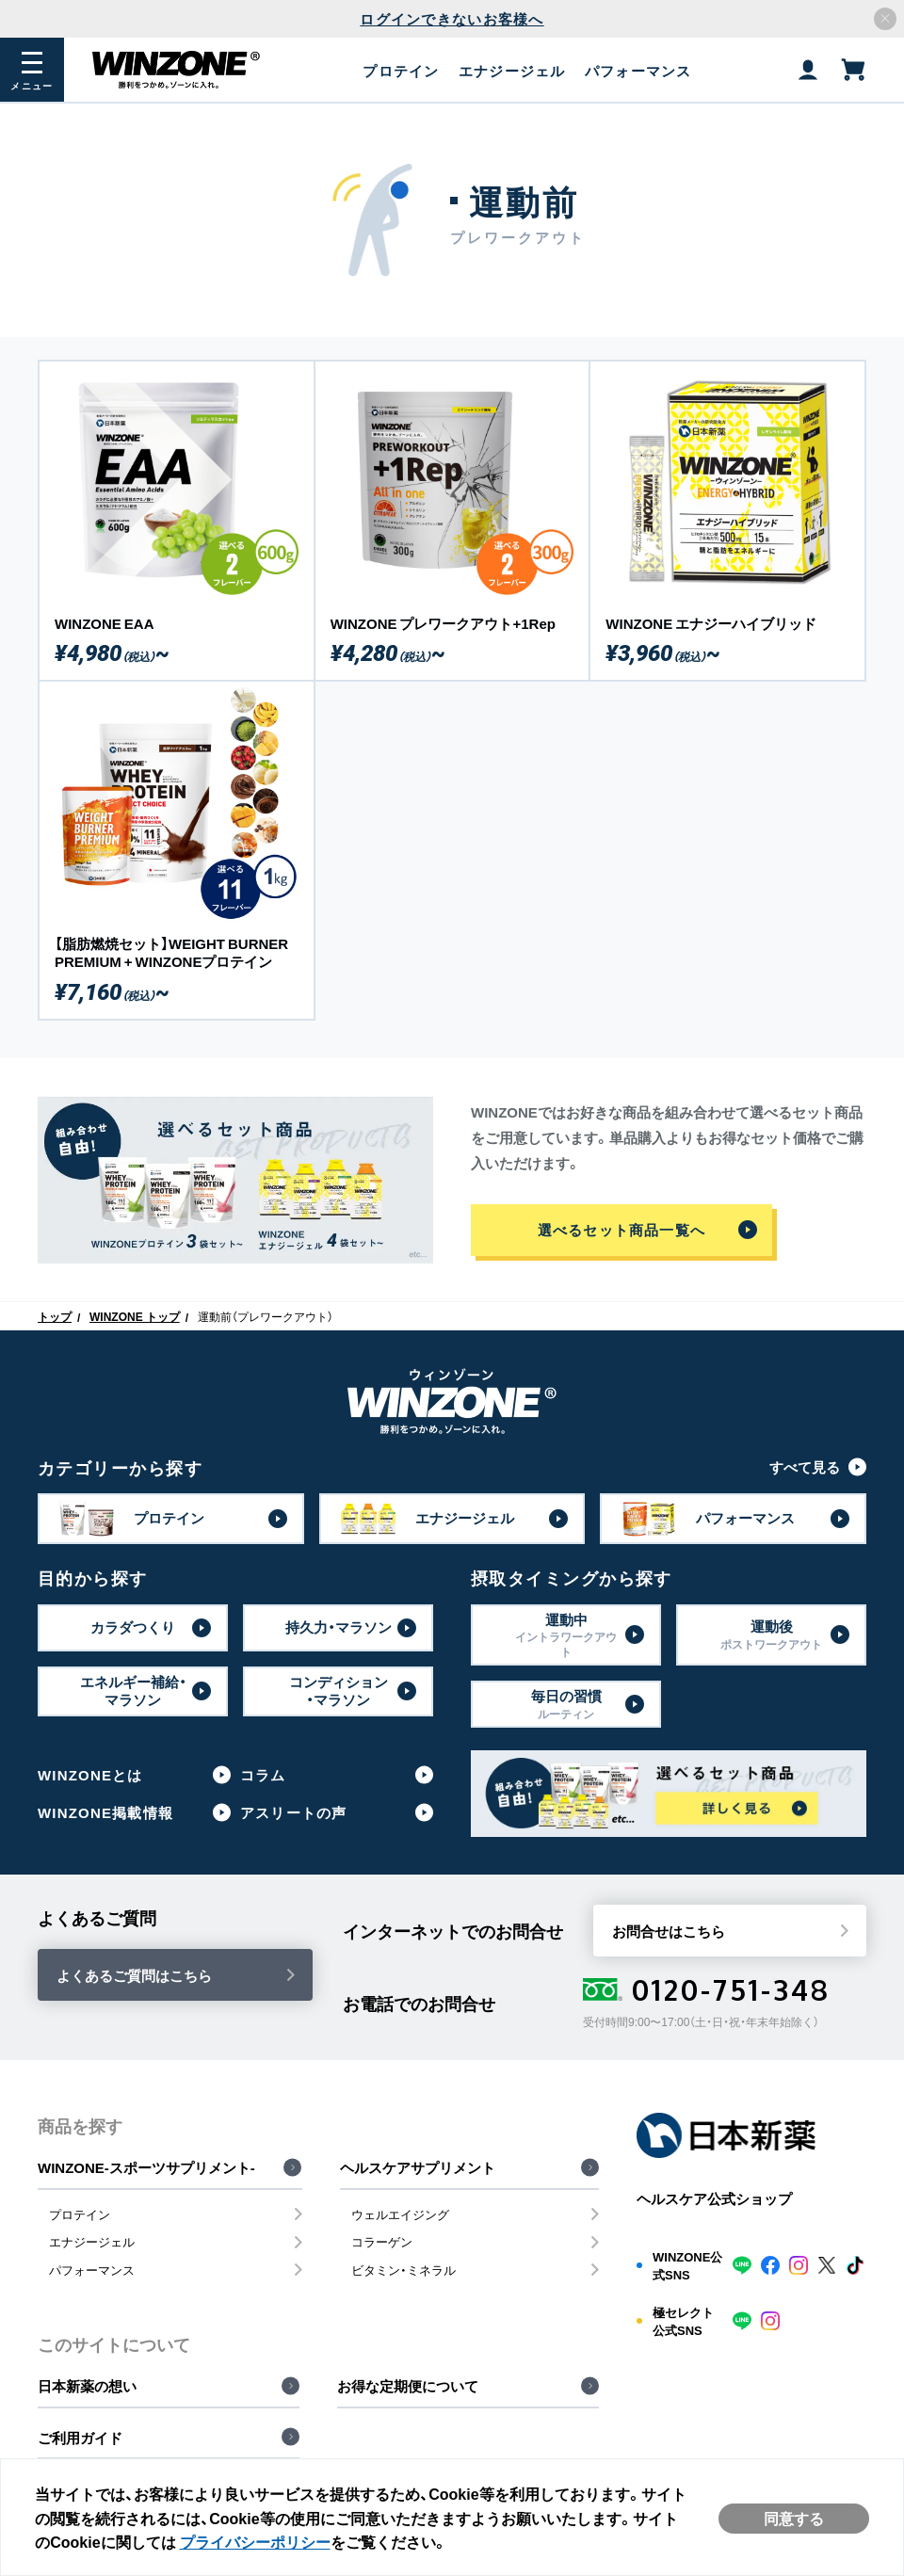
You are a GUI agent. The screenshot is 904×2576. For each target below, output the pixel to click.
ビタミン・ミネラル (403, 2269)
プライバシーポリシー (273, 2539)
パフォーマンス (92, 2269)
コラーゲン (381, 2241)
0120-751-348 (707, 1989)
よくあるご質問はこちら (134, 1975)
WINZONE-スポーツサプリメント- (146, 2167)
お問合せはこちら (668, 1931)
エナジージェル (92, 2241)
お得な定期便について (407, 2385)
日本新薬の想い (87, 2385)
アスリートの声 (293, 1812)
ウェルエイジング (400, 2214)
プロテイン (79, 2214)
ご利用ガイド (80, 2437)
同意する (790, 2516)
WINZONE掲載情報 (105, 1812)
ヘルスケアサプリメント (417, 2167)
